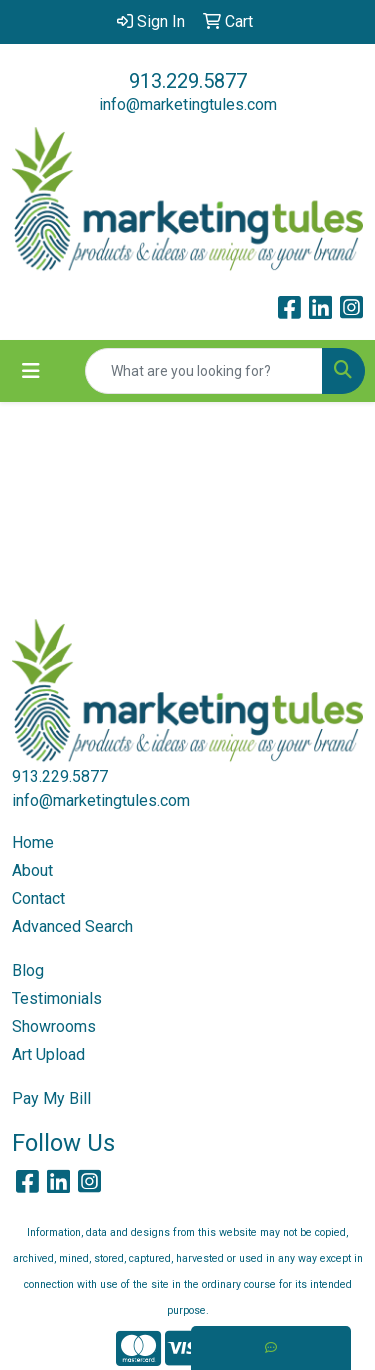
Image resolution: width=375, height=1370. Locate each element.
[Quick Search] (204, 371)
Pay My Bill (51, 1098)
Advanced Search (72, 926)
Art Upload (48, 1054)
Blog (28, 970)
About (32, 870)
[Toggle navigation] (31, 371)
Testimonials (57, 998)
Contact (38, 898)
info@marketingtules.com (188, 104)
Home (33, 842)
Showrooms (54, 1026)
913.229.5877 (188, 81)
